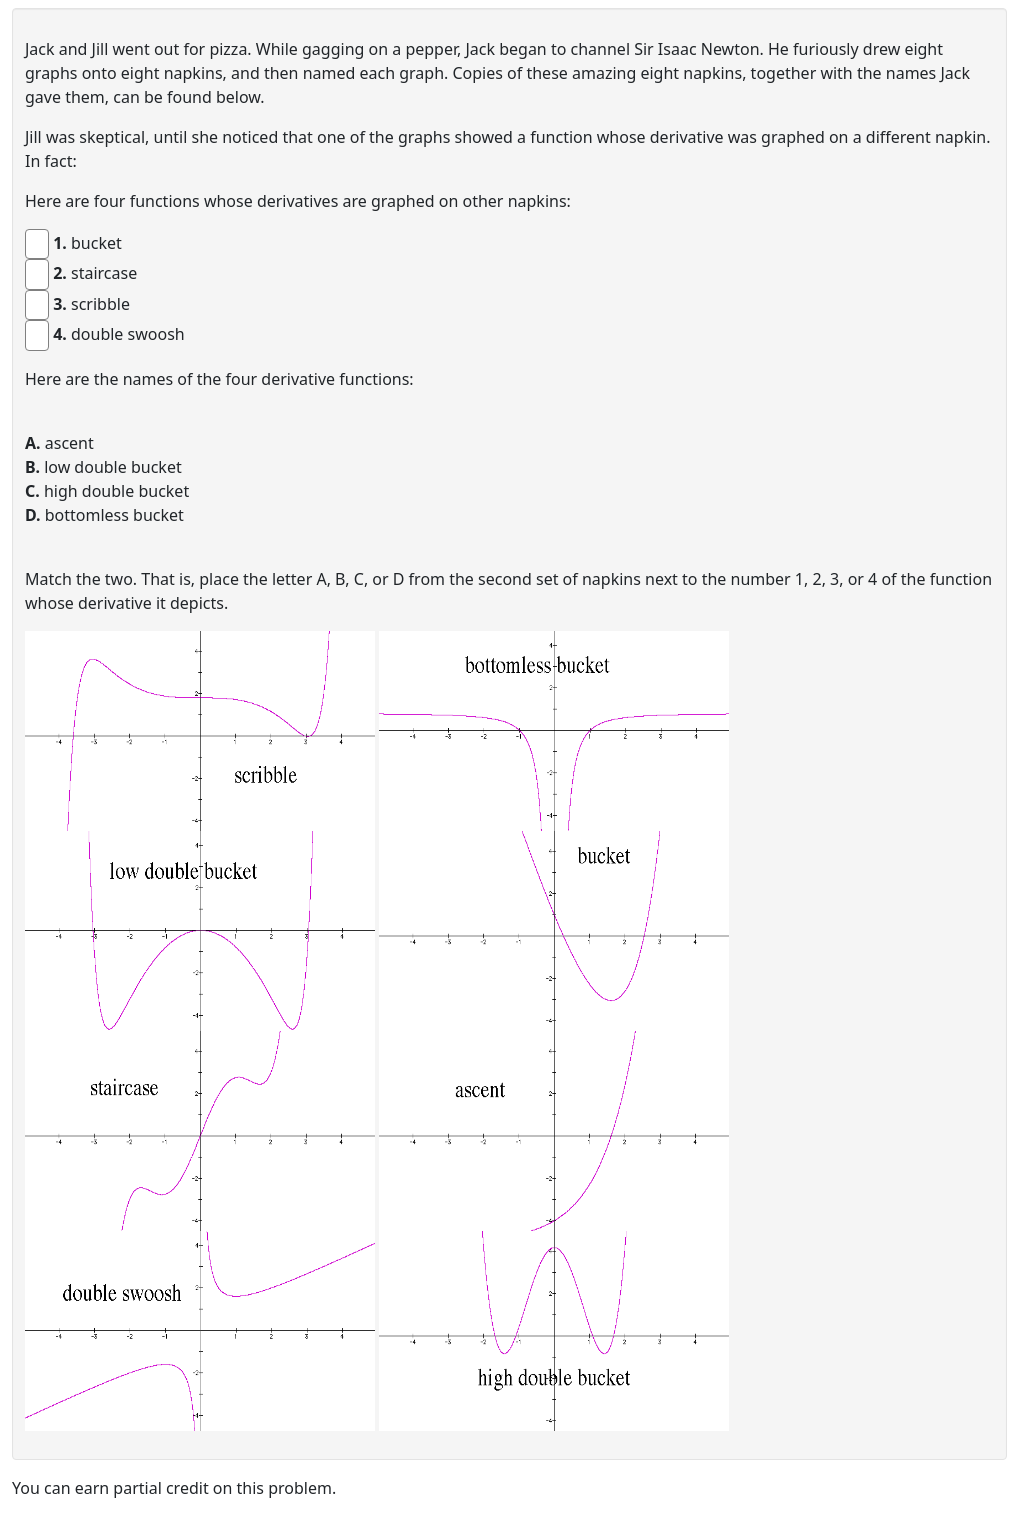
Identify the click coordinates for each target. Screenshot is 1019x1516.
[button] (200, 731)
